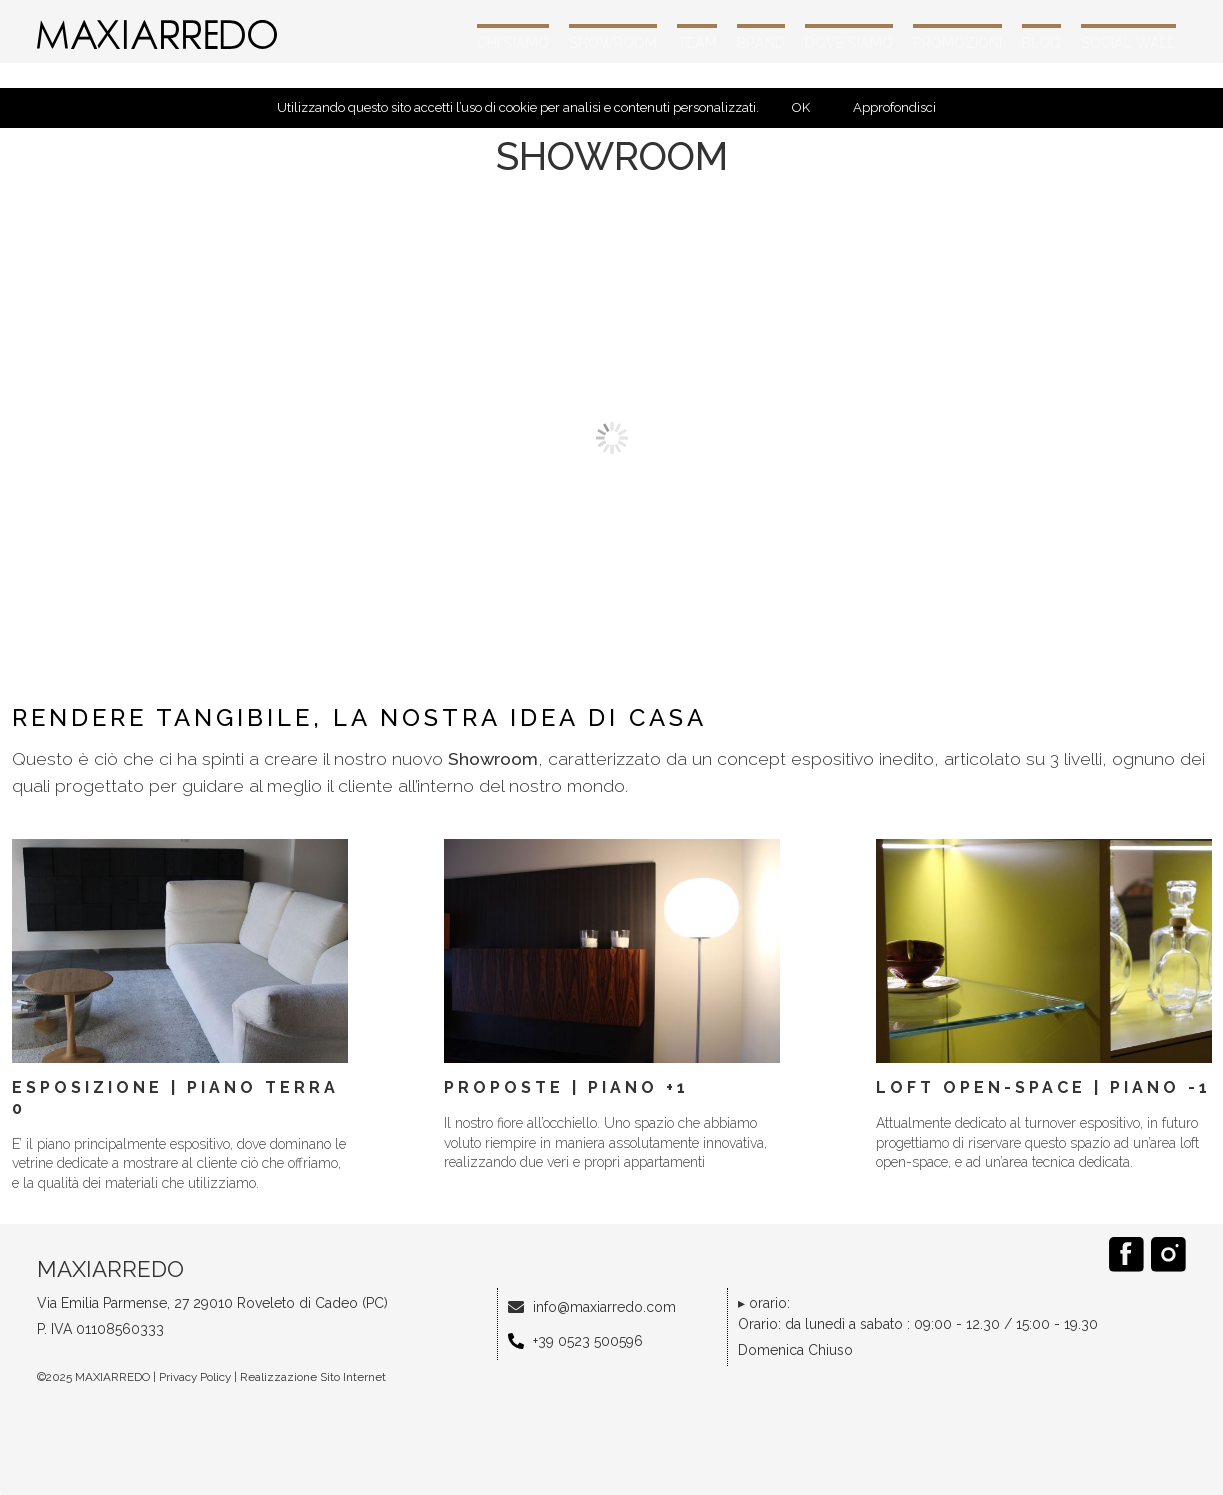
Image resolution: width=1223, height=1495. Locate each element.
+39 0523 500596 (588, 1341)
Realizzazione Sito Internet (313, 1377)
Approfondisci (894, 107)
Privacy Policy (195, 1377)
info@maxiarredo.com (604, 1307)
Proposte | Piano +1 (566, 1087)
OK (801, 107)
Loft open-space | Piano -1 (1043, 1087)
